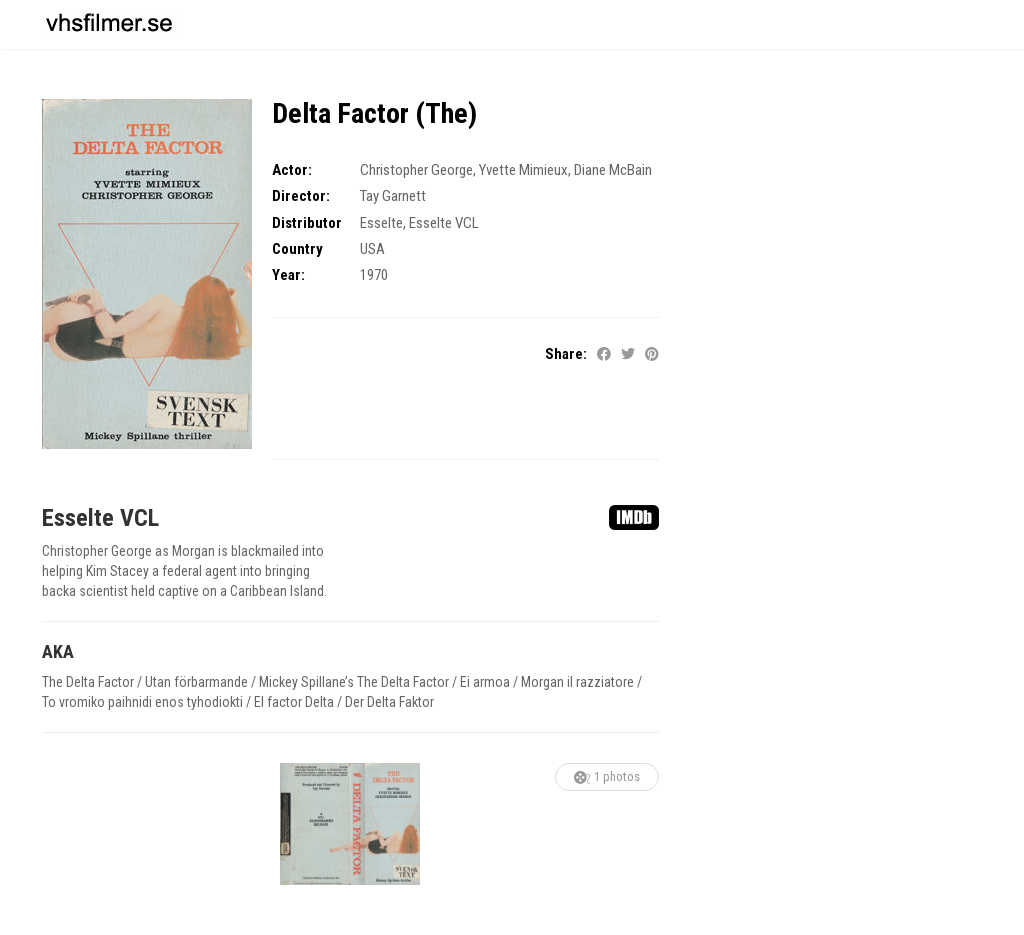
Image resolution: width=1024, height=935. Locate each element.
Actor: (292, 170)
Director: (301, 196)
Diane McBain (613, 170)
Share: (566, 354)
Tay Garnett (393, 196)
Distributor (307, 223)
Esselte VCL (444, 223)
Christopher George (416, 170)
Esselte (381, 223)
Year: (288, 275)
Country (297, 249)
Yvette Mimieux (523, 170)
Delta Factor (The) (374, 113)
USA (372, 249)
